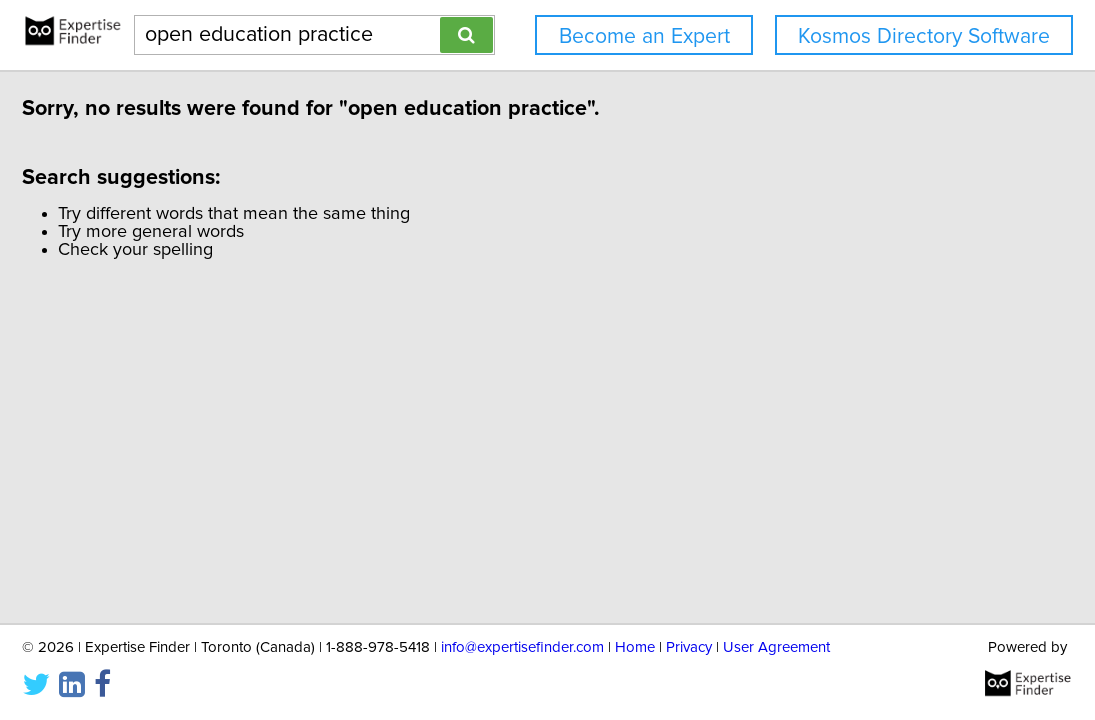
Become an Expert (644, 36)
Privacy (689, 647)
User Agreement (776, 647)
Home (635, 647)
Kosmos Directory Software (924, 36)
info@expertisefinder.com (522, 647)
